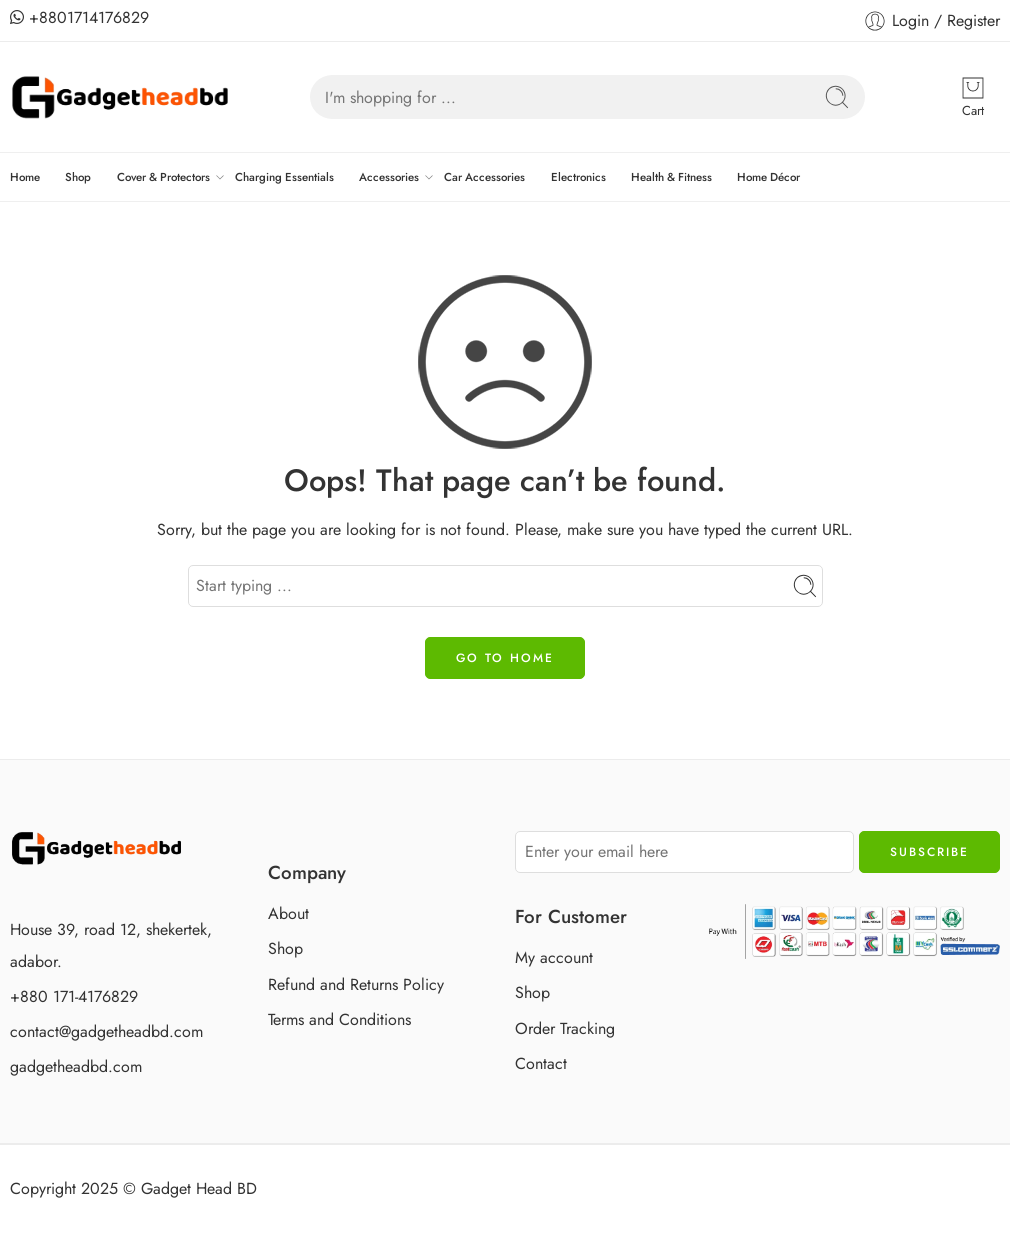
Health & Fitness (671, 177)
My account (554, 957)
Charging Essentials (284, 177)
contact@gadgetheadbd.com (106, 1031)
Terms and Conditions (339, 1019)
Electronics (578, 177)
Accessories (389, 177)
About (288, 913)
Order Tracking (565, 1028)
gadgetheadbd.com (76, 1066)
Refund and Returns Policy (356, 984)
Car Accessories (484, 177)
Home (25, 177)
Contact (541, 1063)
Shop (78, 177)
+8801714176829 (79, 17)
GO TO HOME (505, 658)
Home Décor (768, 177)
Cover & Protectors (163, 177)
